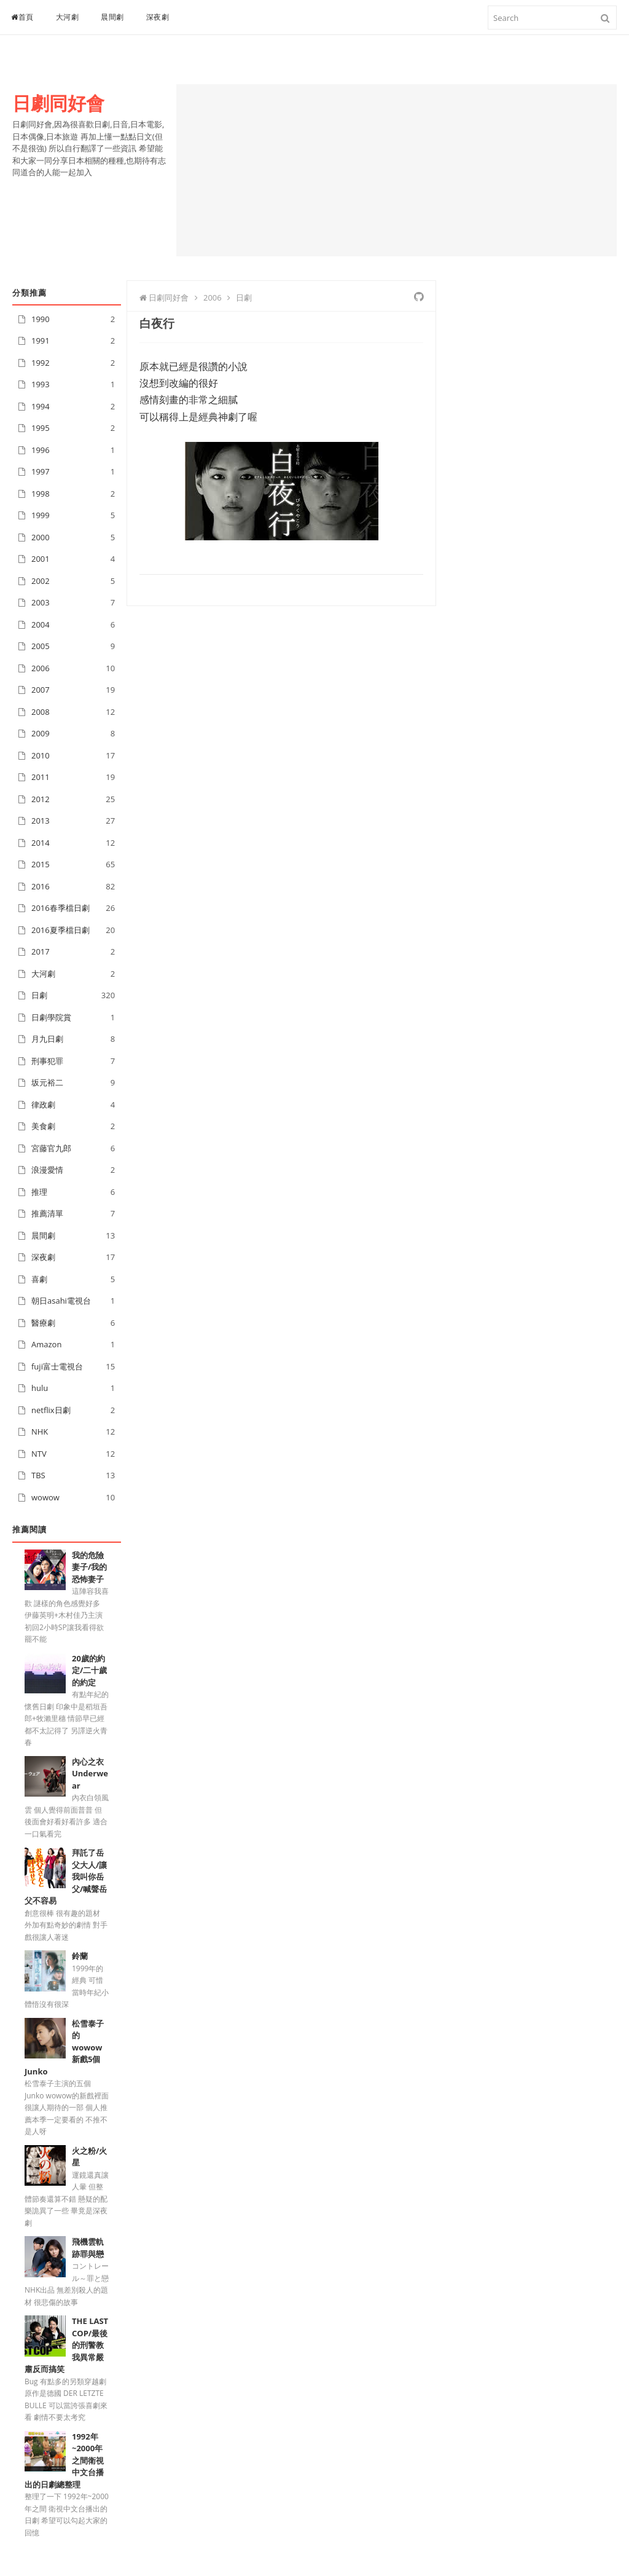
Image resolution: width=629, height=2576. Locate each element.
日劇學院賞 (51, 1017)
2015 (40, 864)
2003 (40, 602)
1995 (40, 427)
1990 (40, 319)
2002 (40, 580)
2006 (40, 668)
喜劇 (39, 1279)
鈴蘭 (80, 1955)
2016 (40, 886)
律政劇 (43, 1104)
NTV (39, 1453)
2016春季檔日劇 (60, 907)
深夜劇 (158, 17)
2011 (40, 776)
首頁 (22, 17)
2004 (40, 624)
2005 (40, 646)
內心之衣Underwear (90, 1773)
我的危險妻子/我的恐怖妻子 (89, 1567)
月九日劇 (47, 1038)
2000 (40, 537)
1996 (40, 449)
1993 (40, 384)
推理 (39, 1191)
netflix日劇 (51, 1410)
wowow (45, 1497)
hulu (39, 1387)
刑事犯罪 (47, 1060)
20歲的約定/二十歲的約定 (89, 1670)
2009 (40, 733)
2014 (40, 842)
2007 (40, 689)
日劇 (39, 995)
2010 (40, 755)
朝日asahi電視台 (61, 1300)
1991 (40, 340)
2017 (40, 951)
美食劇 (43, 1126)
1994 (40, 406)
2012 (40, 799)
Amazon (46, 1344)
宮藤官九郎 (51, 1148)
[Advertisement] (396, 170)
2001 (40, 558)
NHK (39, 1431)
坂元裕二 (47, 1082)
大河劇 (67, 17)
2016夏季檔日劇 (60, 929)
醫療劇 (43, 1322)
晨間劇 (112, 17)
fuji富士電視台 (57, 1366)
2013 (40, 820)
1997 (40, 471)
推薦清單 (47, 1213)
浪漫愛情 (47, 1169)
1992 (40, 362)
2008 (40, 711)
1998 (40, 493)
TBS (38, 1475)
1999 (40, 515)
